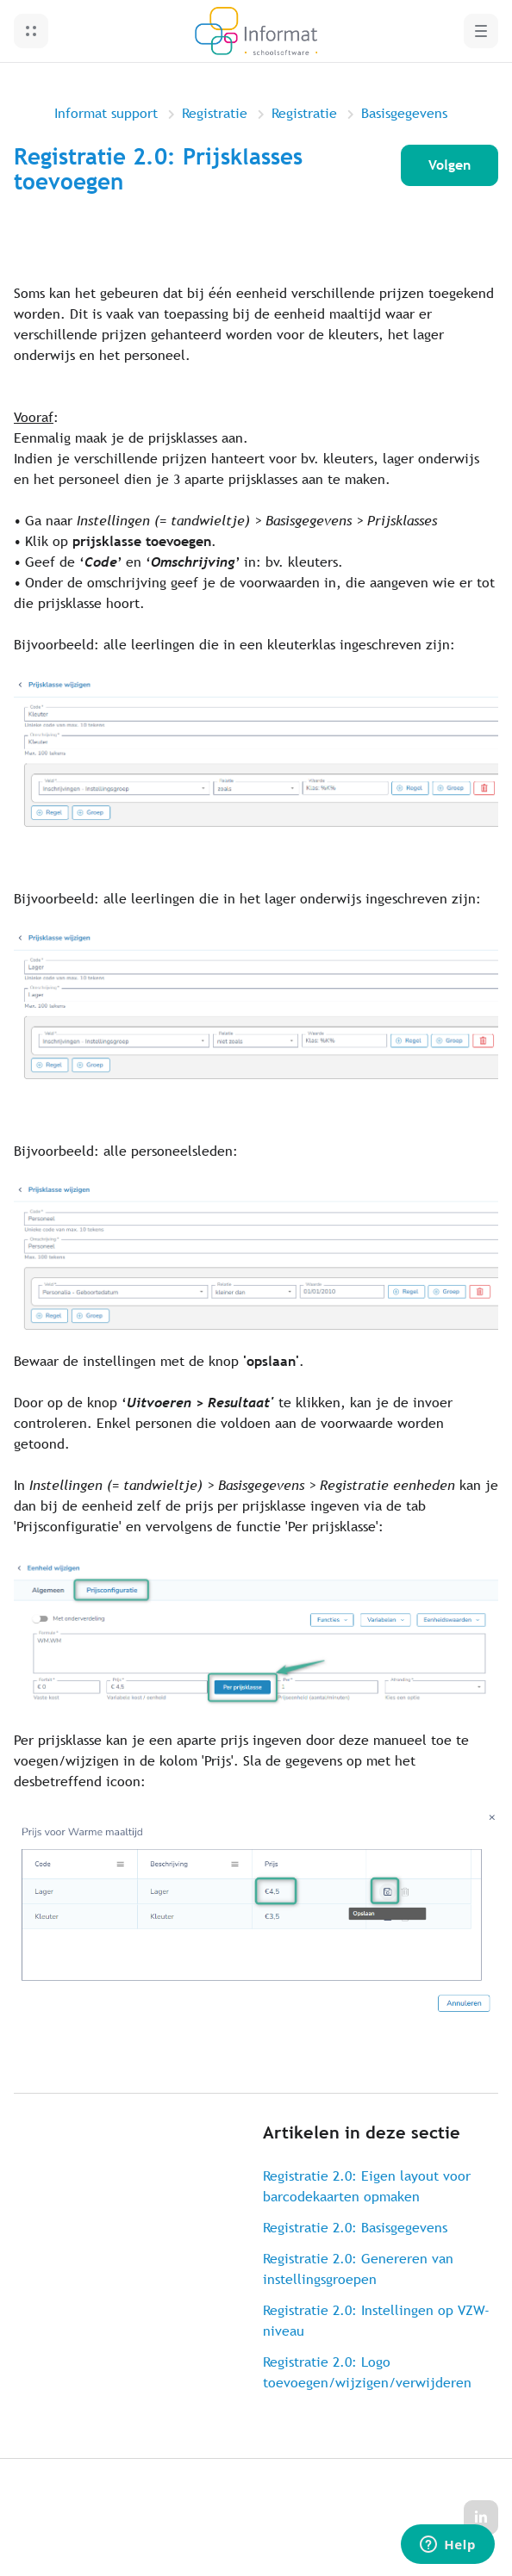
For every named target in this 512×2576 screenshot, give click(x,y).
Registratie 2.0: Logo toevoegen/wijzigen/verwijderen (367, 2372)
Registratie (214, 113)
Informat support (106, 113)
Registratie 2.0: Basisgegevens (355, 2227)
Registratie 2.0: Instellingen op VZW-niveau (376, 2320)
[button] (31, 31)
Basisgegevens (404, 113)
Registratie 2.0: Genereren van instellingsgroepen (358, 2268)
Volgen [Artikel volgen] (449, 165)
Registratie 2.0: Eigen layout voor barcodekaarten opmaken (367, 2186)
